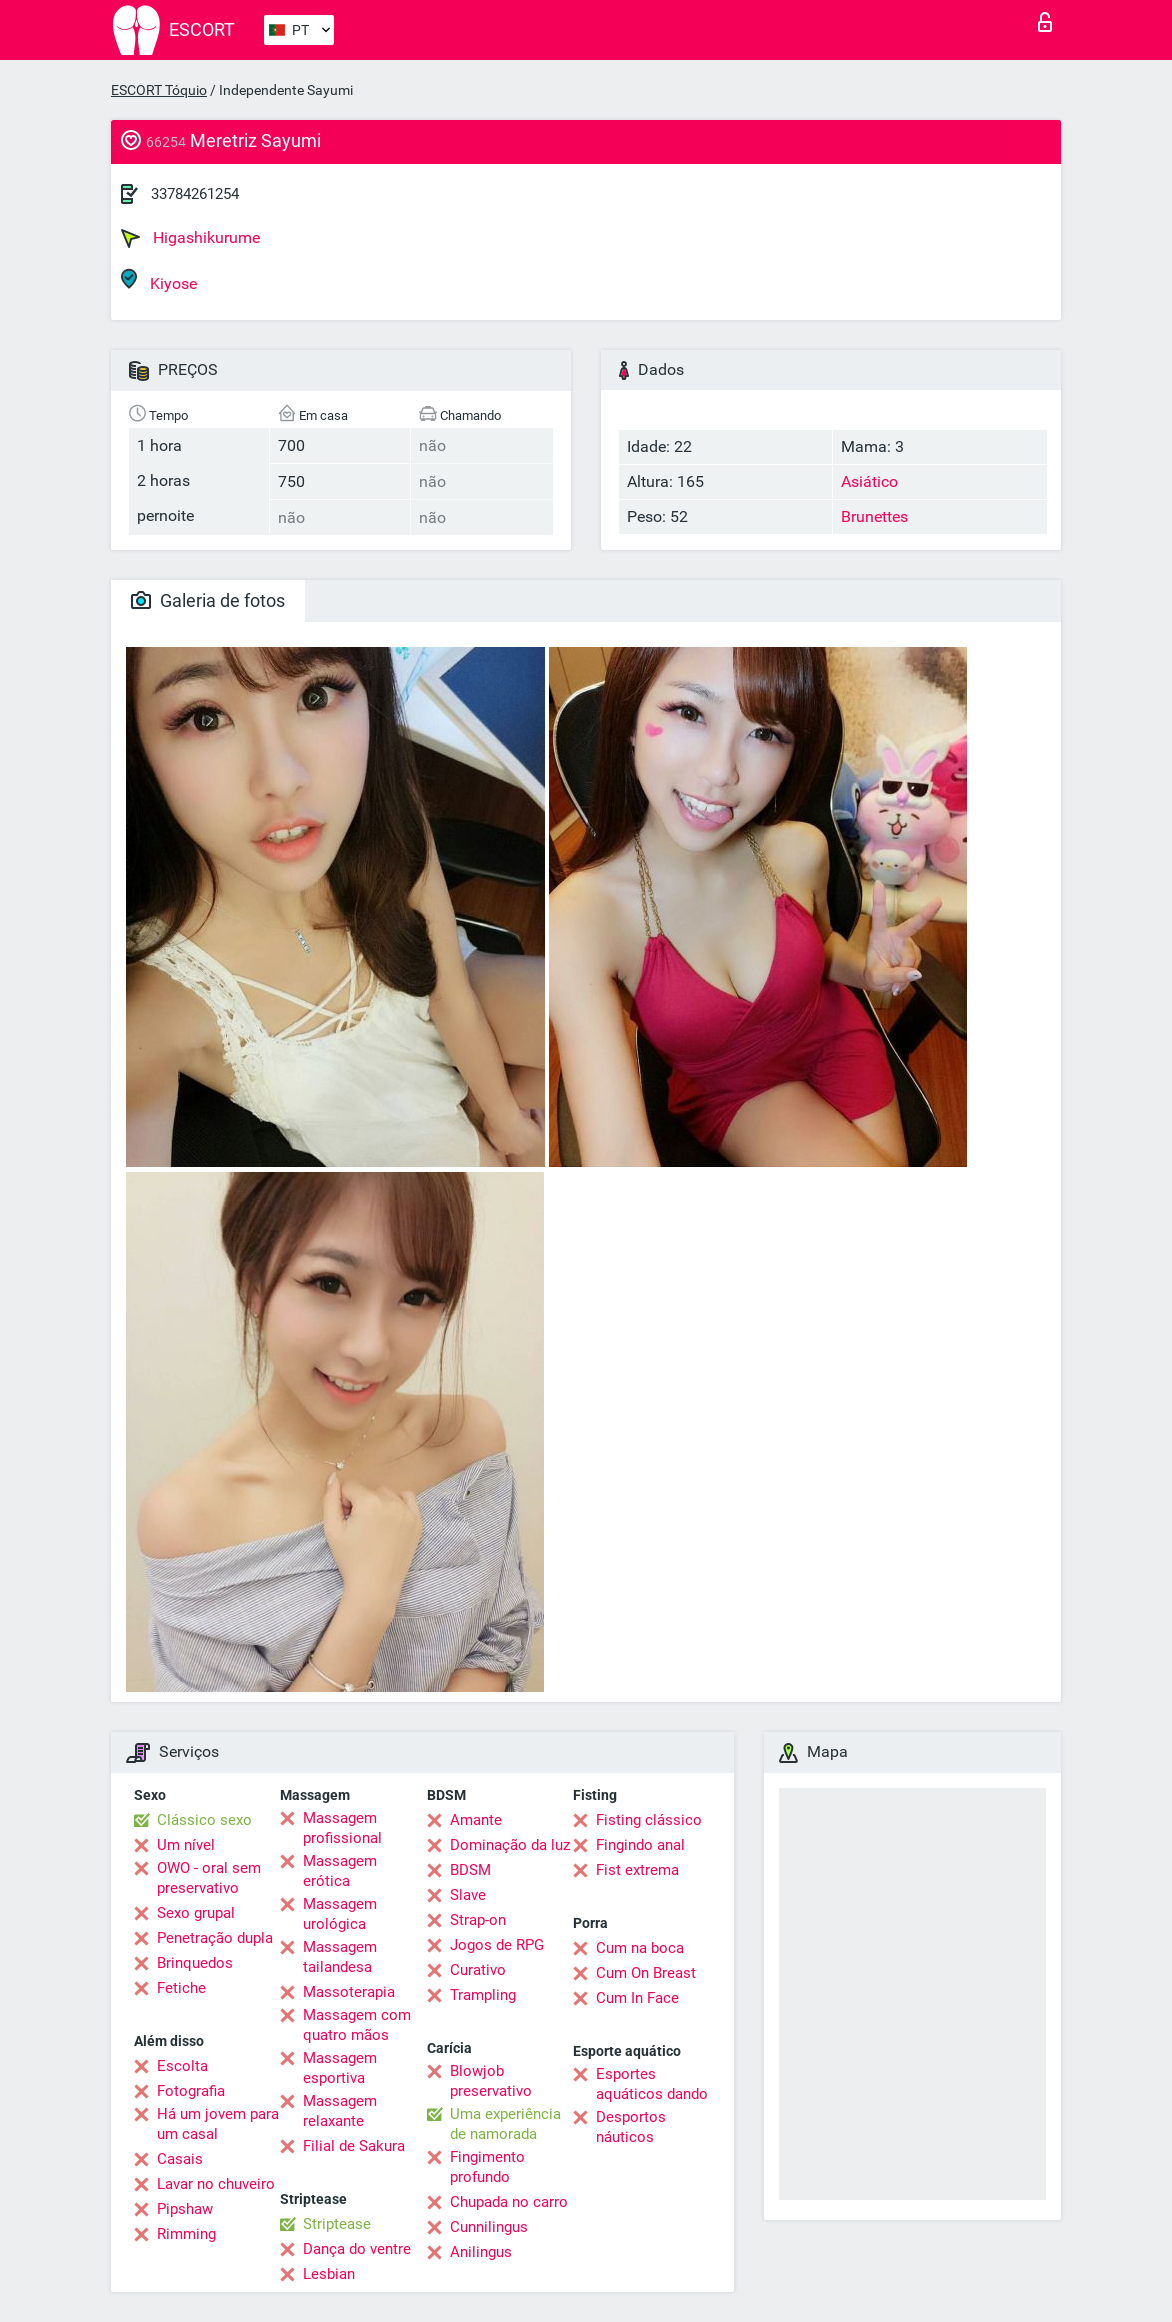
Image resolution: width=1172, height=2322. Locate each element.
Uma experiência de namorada (505, 2124)
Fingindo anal (640, 1845)
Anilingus (481, 2252)
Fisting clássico (649, 1820)
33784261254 (195, 194)
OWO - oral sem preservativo (209, 1878)
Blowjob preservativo (491, 2081)
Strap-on (478, 1920)
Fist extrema (637, 1870)
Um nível (186, 1845)
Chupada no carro (509, 2202)
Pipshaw (185, 2209)
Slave (468, 1895)
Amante (476, 1820)
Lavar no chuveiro (216, 2184)
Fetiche (181, 1988)
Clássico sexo (204, 1820)
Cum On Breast (646, 1973)
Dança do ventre (357, 2249)
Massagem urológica (340, 1914)
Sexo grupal (196, 1913)
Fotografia (191, 2091)
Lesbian (329, 2274)
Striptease (337, 2224)
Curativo (478, 1970)
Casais (180, 2159)
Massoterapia (349, 1992)
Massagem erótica (340, 1871)
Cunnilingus (489, 2227)
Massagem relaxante (340, 2111)
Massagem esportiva (340, 2068)
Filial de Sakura (354, 2146)
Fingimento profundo (487, 2167)
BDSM (470, 1870)
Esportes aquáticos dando (652, 2084)
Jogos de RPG (497, 1945)
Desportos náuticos (631, 2127)
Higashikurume (190, 238)
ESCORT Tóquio (159, 90)
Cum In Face (637, 1998)
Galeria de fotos (208, 600)
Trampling (483, 1995)
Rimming (186, 2234)
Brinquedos (195, 1963)
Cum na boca (640, 1948)
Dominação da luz (510, 1845)
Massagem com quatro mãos (357, 2025)
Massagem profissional (342, 1828)
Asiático (869, 481)
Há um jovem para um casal (218, 2124)
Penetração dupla (215, 1938)
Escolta (182, 2066)
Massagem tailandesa (340, 1957)
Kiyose (159, 280)
